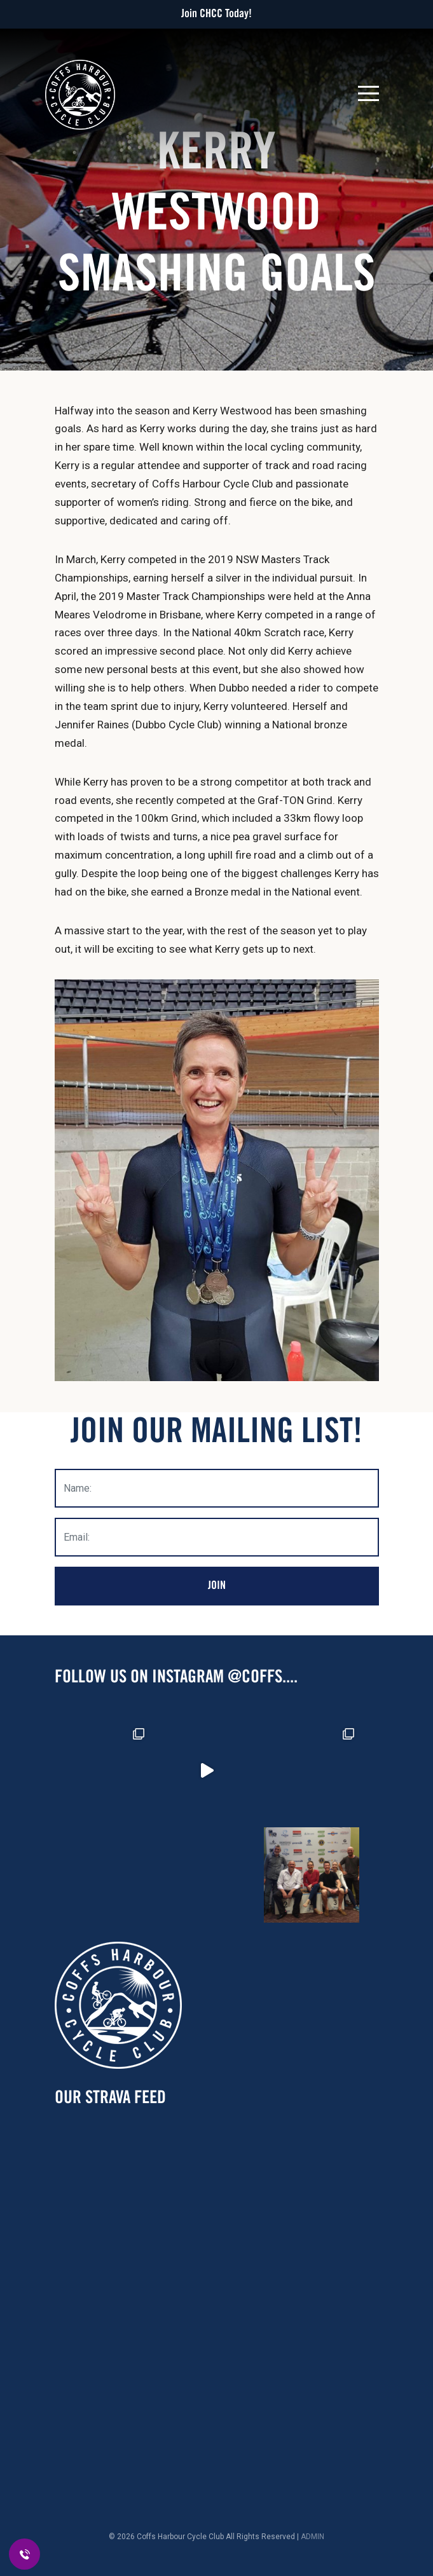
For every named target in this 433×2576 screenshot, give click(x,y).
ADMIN (312, 2536)
